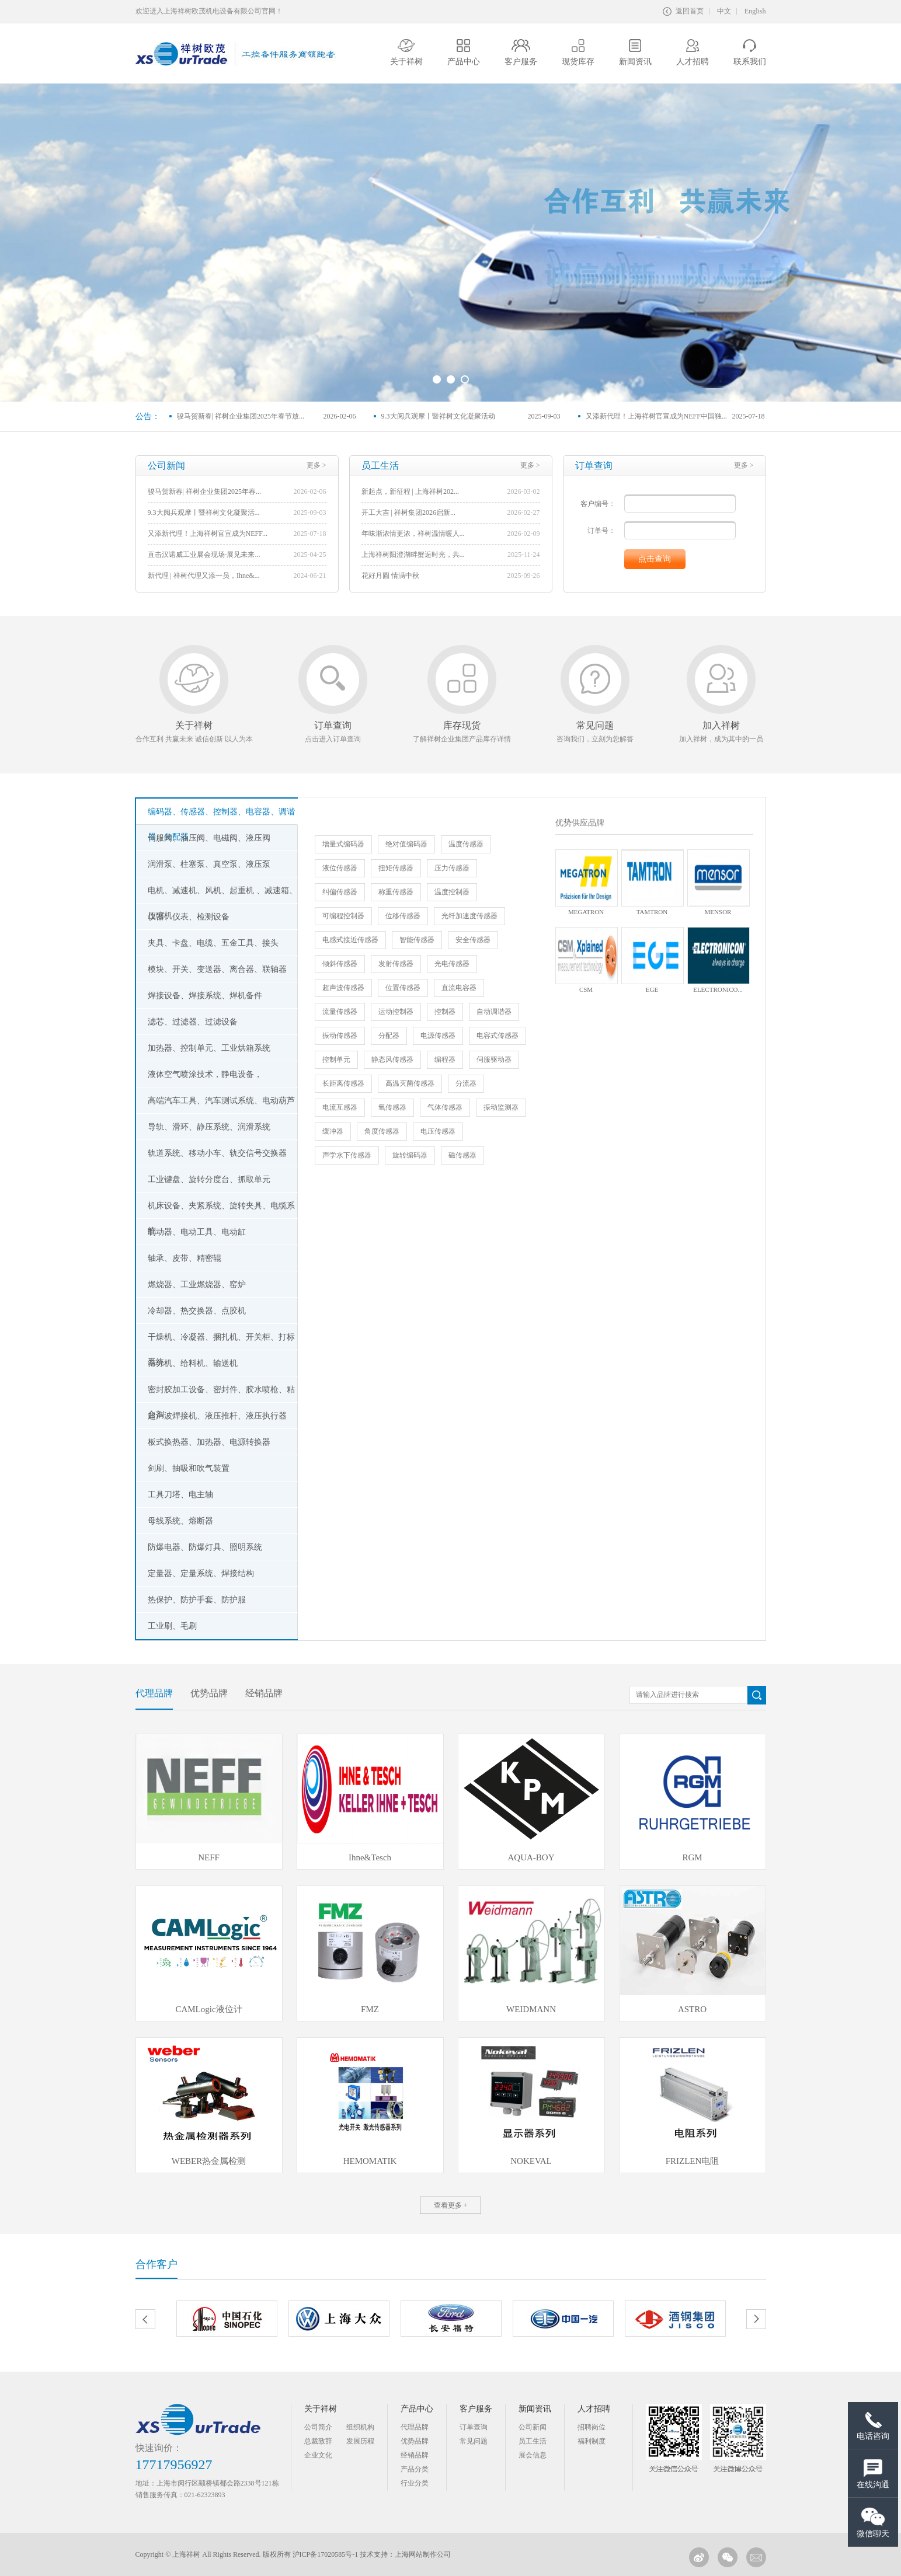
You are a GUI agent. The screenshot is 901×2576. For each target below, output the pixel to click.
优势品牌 (415, 2441)
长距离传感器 (343, 1083)
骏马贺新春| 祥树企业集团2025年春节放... (240, 416)
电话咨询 (873, 2426)
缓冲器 (332, 1131)
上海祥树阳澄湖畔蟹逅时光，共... (413, 554)
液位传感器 (339, 868)
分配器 (388, 1035)
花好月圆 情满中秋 (390, 575)
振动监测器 (501, 1107)
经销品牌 (415, 2455)
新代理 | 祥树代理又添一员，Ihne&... (204, 575)
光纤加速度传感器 (469, 916)
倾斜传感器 (339, 964)
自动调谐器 (494, 1012)
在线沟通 (873, 2473)
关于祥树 (320, 2408)
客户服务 (476, 2408)
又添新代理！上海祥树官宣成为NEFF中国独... (656, 416)
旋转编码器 (409, 1155)
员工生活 (533, 2441)
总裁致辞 (318, 2441)
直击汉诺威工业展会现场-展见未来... (204, 554)
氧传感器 (392, 1107)
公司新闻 (533, 2427)
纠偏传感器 (339, 892)
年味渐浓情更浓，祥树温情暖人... (413, 533)
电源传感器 (437, 1035)
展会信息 (533, 2455)
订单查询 (474, 2427)
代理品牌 (415, 2427)
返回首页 (683, 11)
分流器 (465, 1083)
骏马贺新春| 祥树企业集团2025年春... (204, 491)
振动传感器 (339, 1035)
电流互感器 (339, 1107)
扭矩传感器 (395, 868)
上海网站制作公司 (423, 2554)
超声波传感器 (343, 988)
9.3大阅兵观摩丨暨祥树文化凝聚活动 (438, 416)
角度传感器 (381, 1131)
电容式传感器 (497, 1035)
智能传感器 (416, 940)
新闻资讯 (535, 2408)
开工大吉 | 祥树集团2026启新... (408, 512)
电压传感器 (437, 1131)
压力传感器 (451, 868)
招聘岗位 (592, 2427)
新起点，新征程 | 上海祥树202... (410, 491)
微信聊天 (873, 2522)
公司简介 (318, 2427)
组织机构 (360, 2427)
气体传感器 (444, 1107)
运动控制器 (395, 1012)
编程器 (444, 1059)
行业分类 (415, 2483)
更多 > (316, 465)
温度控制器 (451, 892)
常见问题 (474, 2441)
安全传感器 (472, 940)
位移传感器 (402, 916)
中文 (724, 11)
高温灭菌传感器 (409, 1083)
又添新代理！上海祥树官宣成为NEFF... (207, 533)
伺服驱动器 (494, 1059)
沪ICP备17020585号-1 (326, 2554)
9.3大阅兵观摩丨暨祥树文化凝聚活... (204, 512)
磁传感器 (462, 1155)
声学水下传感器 (346, 1155)
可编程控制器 (343, 916)
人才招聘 (594, 2408)
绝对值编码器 (406, 844)
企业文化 (318, 2455)
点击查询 (654, 559)
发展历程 (360, 2441)
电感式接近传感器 (350, 940)
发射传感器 (395, 964)
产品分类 (415, 2469)
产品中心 (417, 2408)
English (755, 11)
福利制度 (592, 2441)
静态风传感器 (392, 1059)
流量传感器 (339, 1012)
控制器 (444, 1012)
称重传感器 (395, 892)
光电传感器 (451, 964)
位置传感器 (402, 988)
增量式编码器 (343, 844)
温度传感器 (465, 844)
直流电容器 (458, 988)
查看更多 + (451, 2205)
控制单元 (336, 1059)
